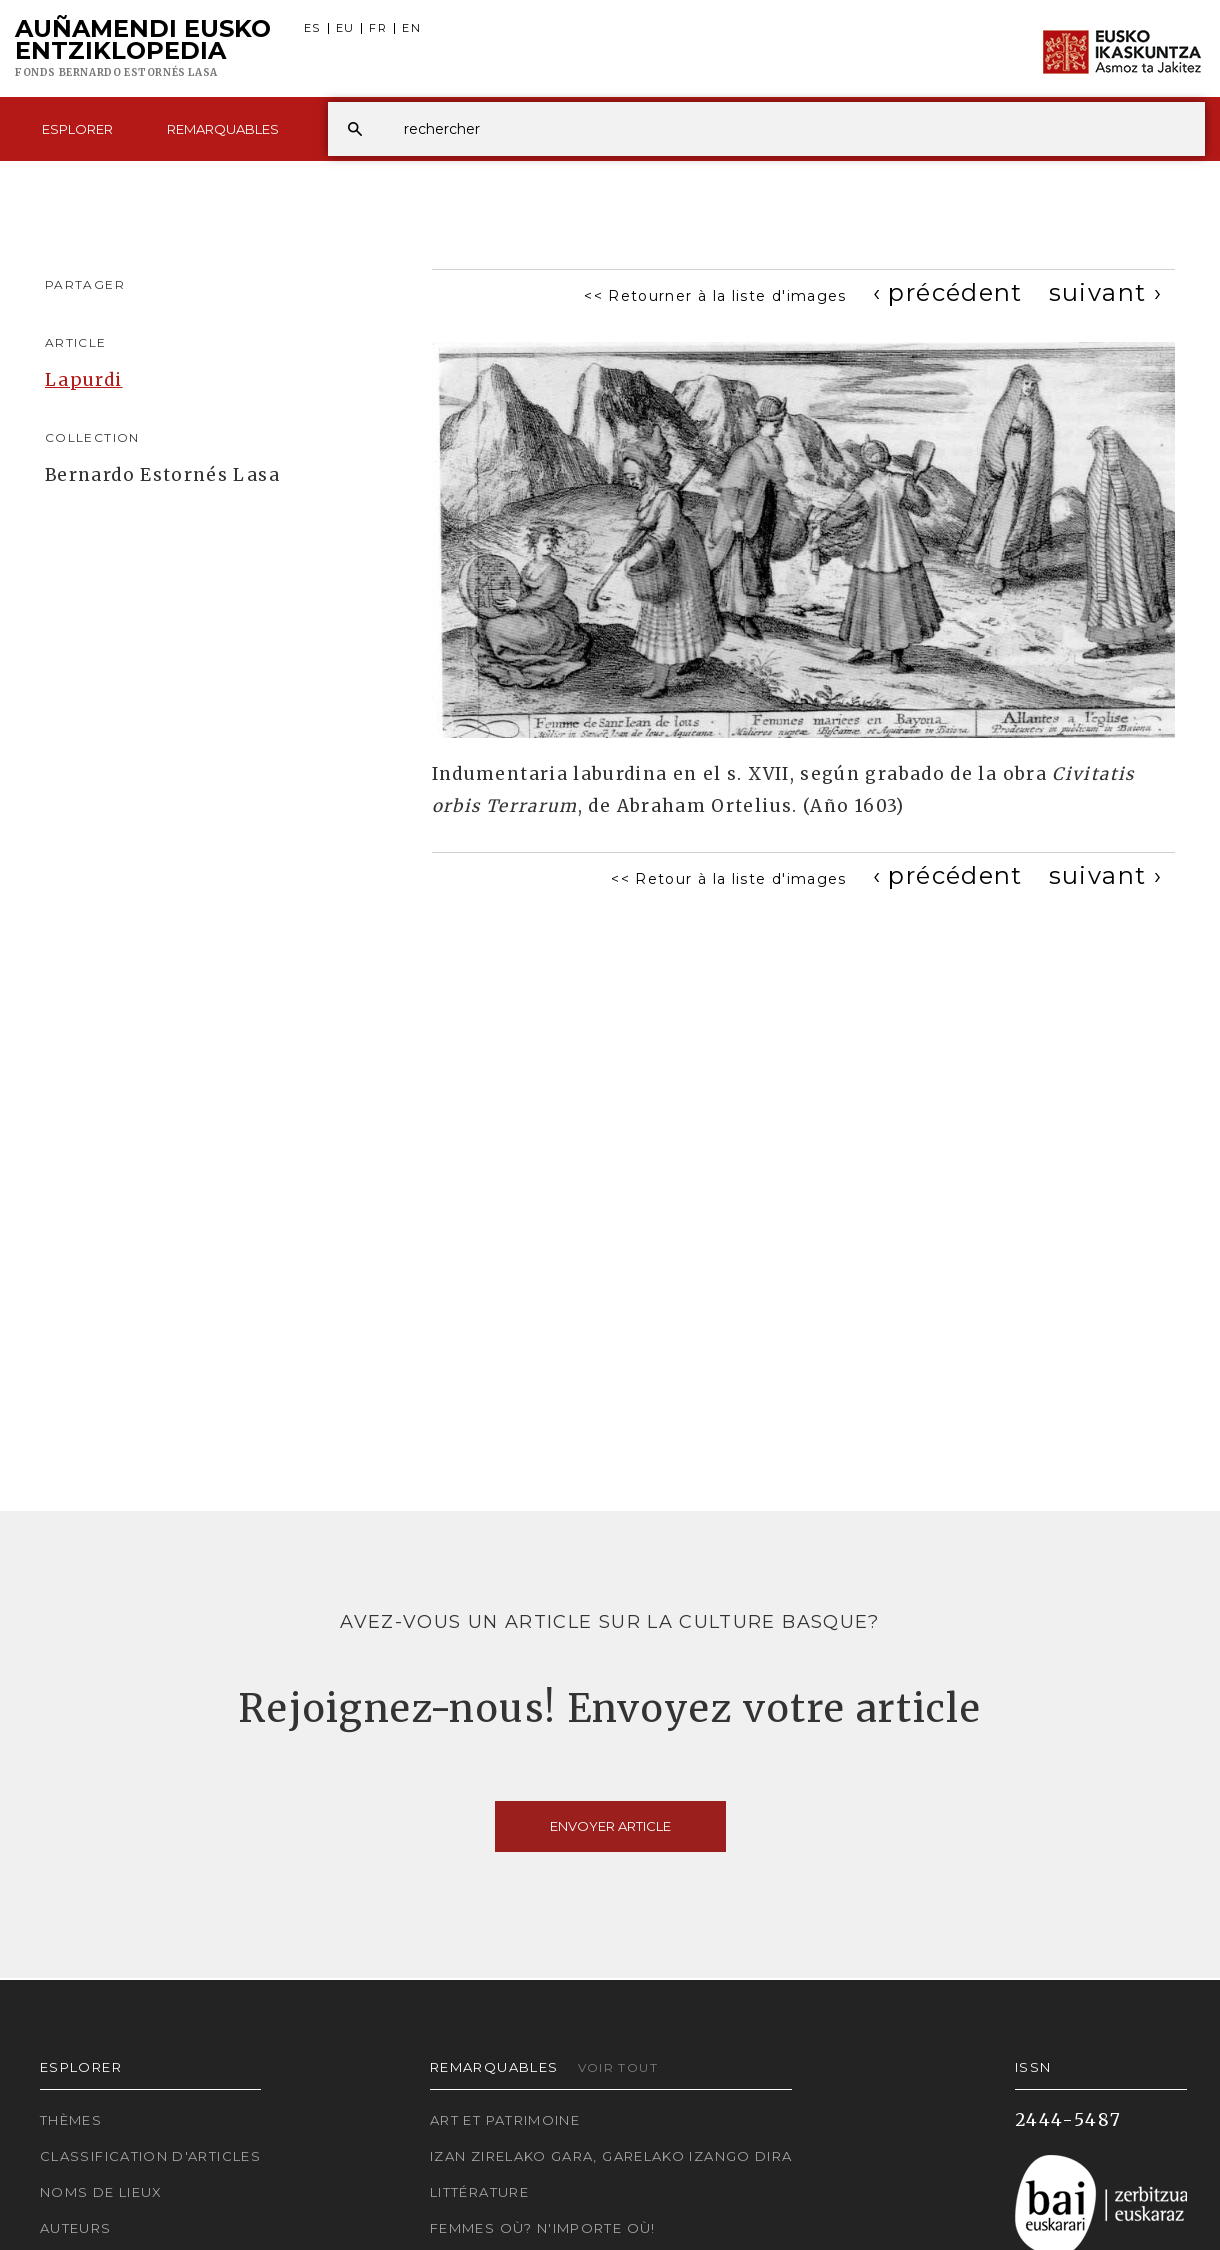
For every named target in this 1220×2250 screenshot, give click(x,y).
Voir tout (618, 2067)
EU (345, 28)
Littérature (479, 2192)
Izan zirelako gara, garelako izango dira (611, 2156)
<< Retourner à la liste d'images (715, 296)
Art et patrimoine (505, 2120)
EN (411, 28)
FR (378, 28)
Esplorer (77, 129)
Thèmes (71, 2120)
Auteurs (76, 2228)
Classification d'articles (150, 2156)
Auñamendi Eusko (143, 49)
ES (312, 28)
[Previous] (948, 292)
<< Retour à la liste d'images (728, 879)
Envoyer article (610, 1826)
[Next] (1105, 292)
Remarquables (223, 129)
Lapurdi (84, 380)
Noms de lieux (101, 2192)
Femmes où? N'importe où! (543, 2228)
